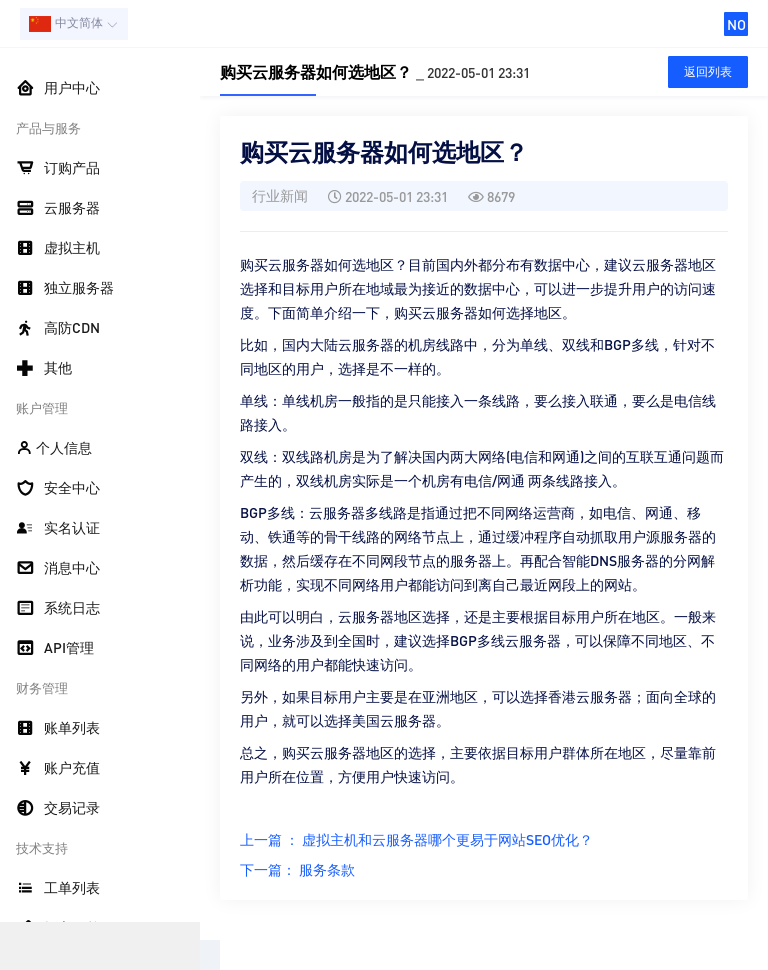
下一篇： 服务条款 (297, 869)
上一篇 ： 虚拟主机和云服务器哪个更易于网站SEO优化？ (416, 839)
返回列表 (708, 71)
